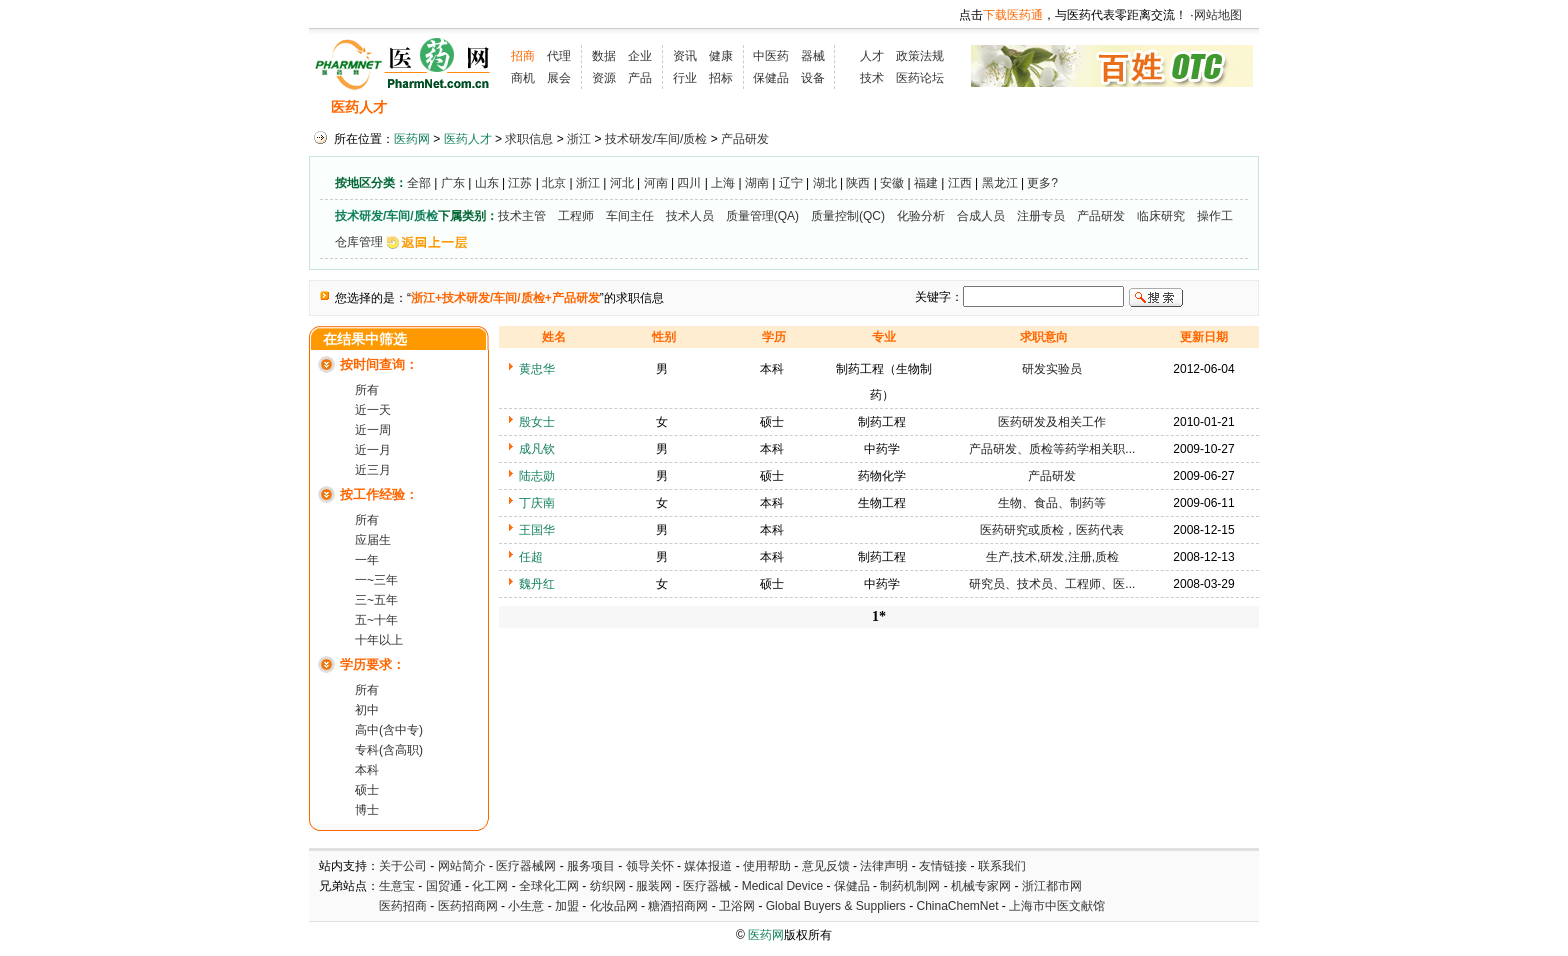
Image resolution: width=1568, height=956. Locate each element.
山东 (487, 183)
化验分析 (921, 216)
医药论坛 (920, 78)
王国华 (537, 530)
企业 (640, 56)
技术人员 (690, 216)
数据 (604, 56)
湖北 (825, 183)
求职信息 (514, 107)
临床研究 (1161, 216)
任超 (531, 557)
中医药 (771, 56)
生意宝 (397, 886)
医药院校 (818, 107)
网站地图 (1218, 15)
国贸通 (444, 886)
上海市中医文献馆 (1057, 906)
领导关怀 (650, 866)
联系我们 (1002, 866)
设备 (813, 78)
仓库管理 (359, 242)
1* (879, 616)
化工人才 (982, 107)
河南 (656, 183)
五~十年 (376, 620)
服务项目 (591, 866)
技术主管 (522, 216)
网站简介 (462, 866)
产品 (640, 78)
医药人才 (359, 107)
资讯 (685, 56)
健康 (721, 56)
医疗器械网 (526, 866)
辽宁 (791, 183)
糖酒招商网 (678, 906)
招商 (523, 56)
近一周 (373, 430)
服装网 (654, 886)
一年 (367, 560)
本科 (367, 770)
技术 (872, 78)
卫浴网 (738, 906)
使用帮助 (767, 866)
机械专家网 (981, 886)
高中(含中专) (389, 730)
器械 (813, 56)
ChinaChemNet (957, 906)
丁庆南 (537, 503)
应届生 (373, 540)
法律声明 (884, 866)
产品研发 (745, 139)
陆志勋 (537, 476)
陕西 (858, 183)
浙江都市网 (1052, 886)
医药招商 (403, 906)
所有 (367, 390)
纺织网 (608, 886)
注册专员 (1041, 216)
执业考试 (659, 107)
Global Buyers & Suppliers (836, 906)
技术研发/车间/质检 (656, 139)
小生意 (526, 906)
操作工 (1215, 216)
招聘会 (586, 107)
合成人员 (981, 216)
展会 (559, 78)
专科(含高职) (389, 750)
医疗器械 (707, 886)
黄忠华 (537, 369)
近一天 (373, 410)
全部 (419, 183)
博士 (367, 810)
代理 (559, 56)
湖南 (757, 183)
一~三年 (376, 580)
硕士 (367, 790)
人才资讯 (739, 107)
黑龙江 (1000, 183)
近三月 (373, 470)
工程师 (576, 216)
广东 (453, 183)
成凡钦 (537, 449)
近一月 (373, 450)
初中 (367, 710)
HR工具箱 (900, 107)
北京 (554, 183)
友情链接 (943, 866)
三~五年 (376, 600)
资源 (604, 78)
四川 (689, 183)
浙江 (579, 139)
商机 (523, 78)
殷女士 (537, 422)
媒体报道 (708, 866)
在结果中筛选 (365, 339)
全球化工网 (549, 886)
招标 (721, 78)
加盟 (568, 906)
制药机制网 (910, 886)
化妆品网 (614, 906)
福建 (926, 183)
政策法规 (920, 56)
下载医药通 (1013, 15)
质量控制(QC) (848, 216)
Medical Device (782, 886)
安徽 (892, 183)
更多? (1042, 183)
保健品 (771, 78)
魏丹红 (537, 584)
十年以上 (379, 640)
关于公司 (403, 866)
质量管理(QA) (762, 216)
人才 (872, 56)
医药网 (412, 139)
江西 (960, 183)
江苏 (520, 183)
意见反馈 (826, 866)
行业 (685, 78)
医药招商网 (468, 906)
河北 (622, 183)
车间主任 (630, 216)
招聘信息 (435, 107)
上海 (723, 183)
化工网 (490, 886)
